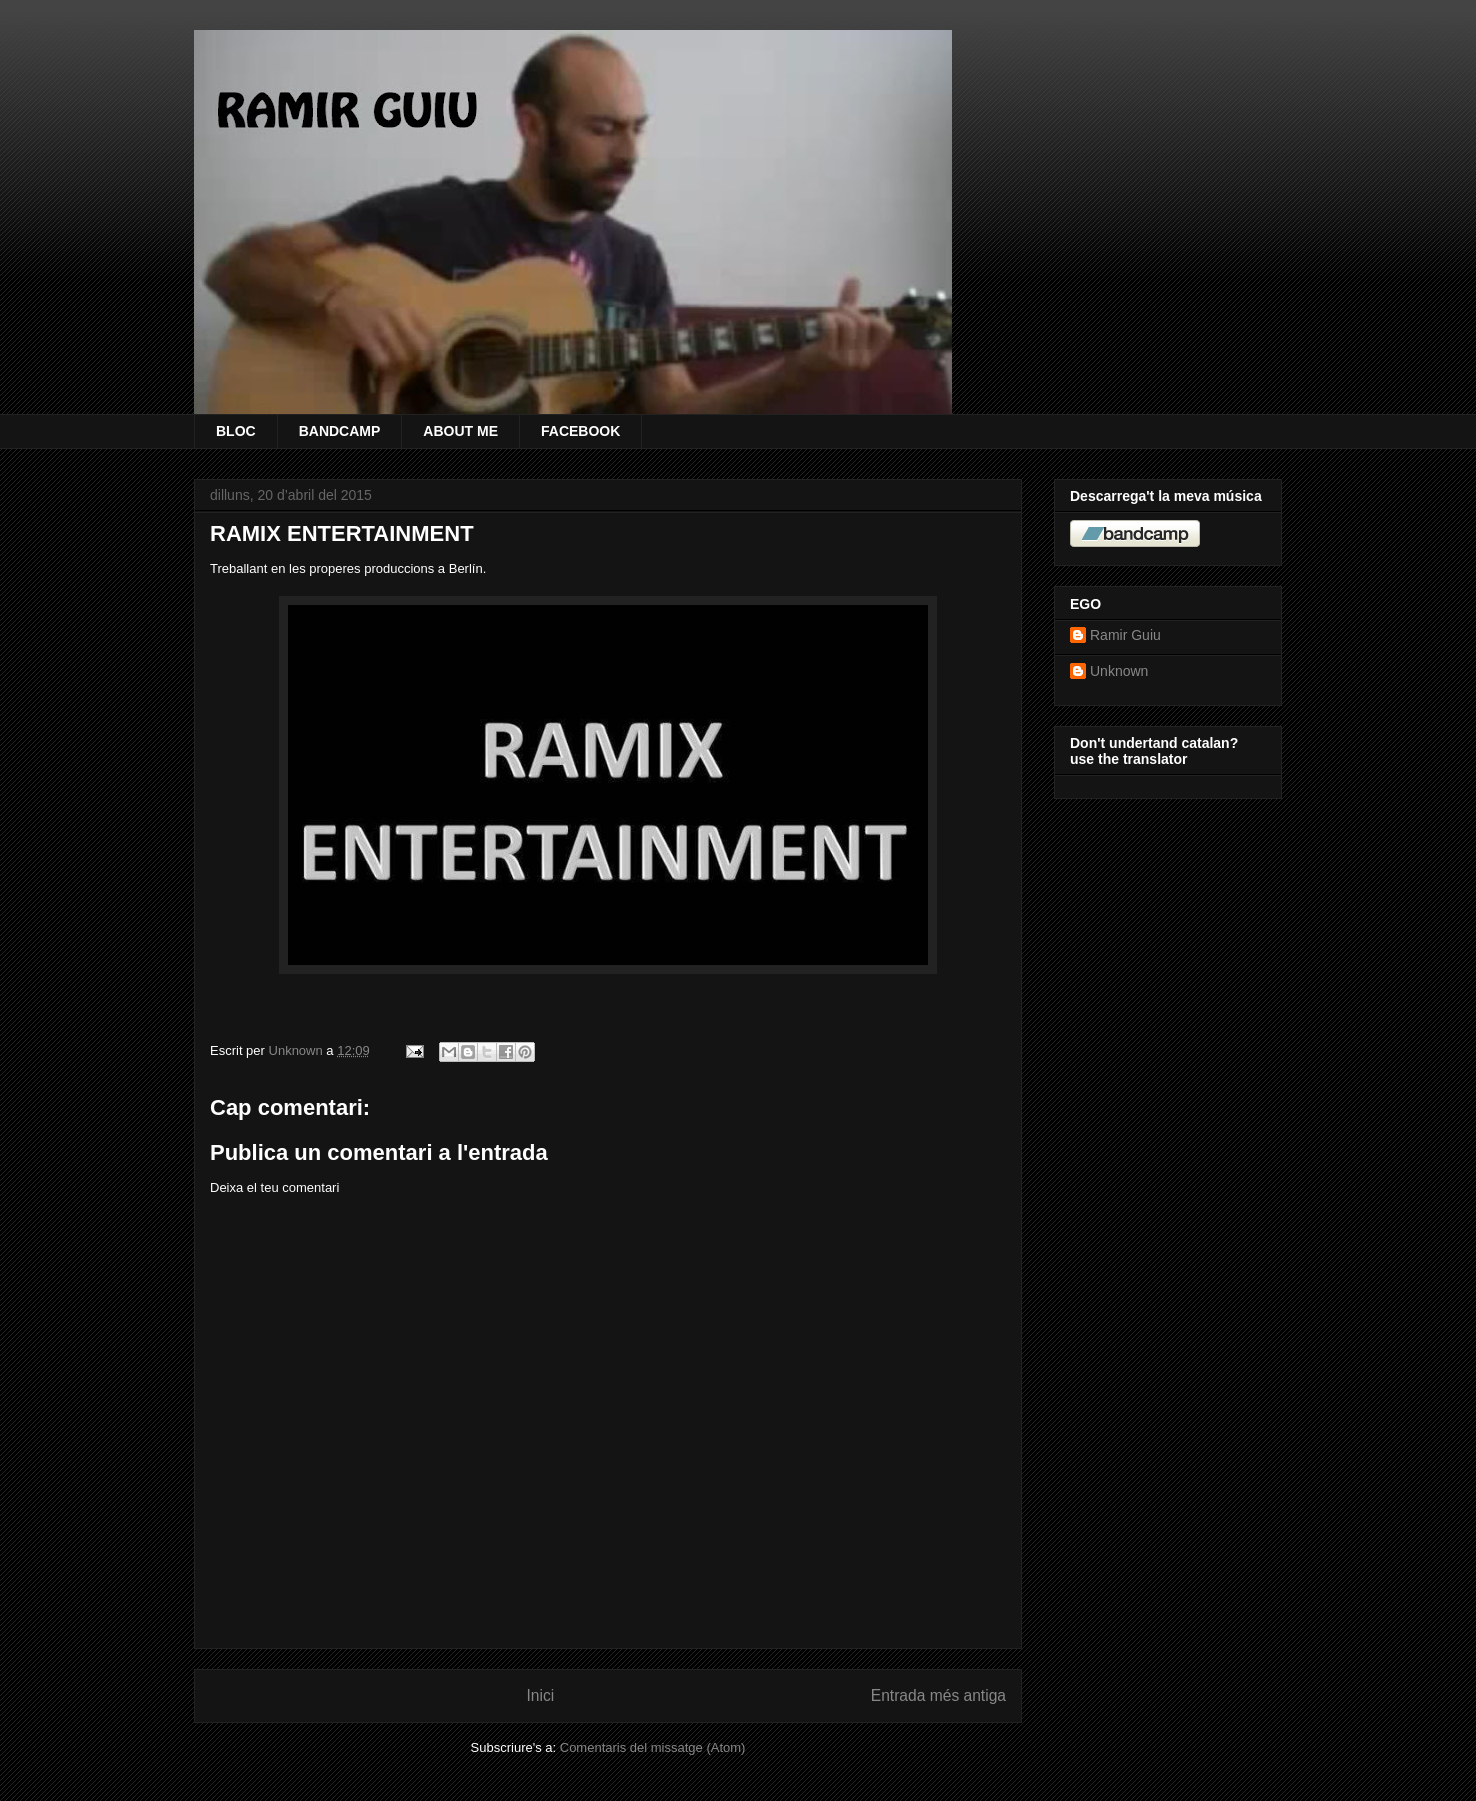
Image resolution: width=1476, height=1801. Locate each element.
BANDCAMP (340, 431)
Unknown (1119, 671)
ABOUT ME (460, 431)
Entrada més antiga (938, 1695)
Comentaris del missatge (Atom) (653, 1747)
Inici (541, 1695)
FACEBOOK (580, 431)
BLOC (236, 431)
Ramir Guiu (1125, 635)
